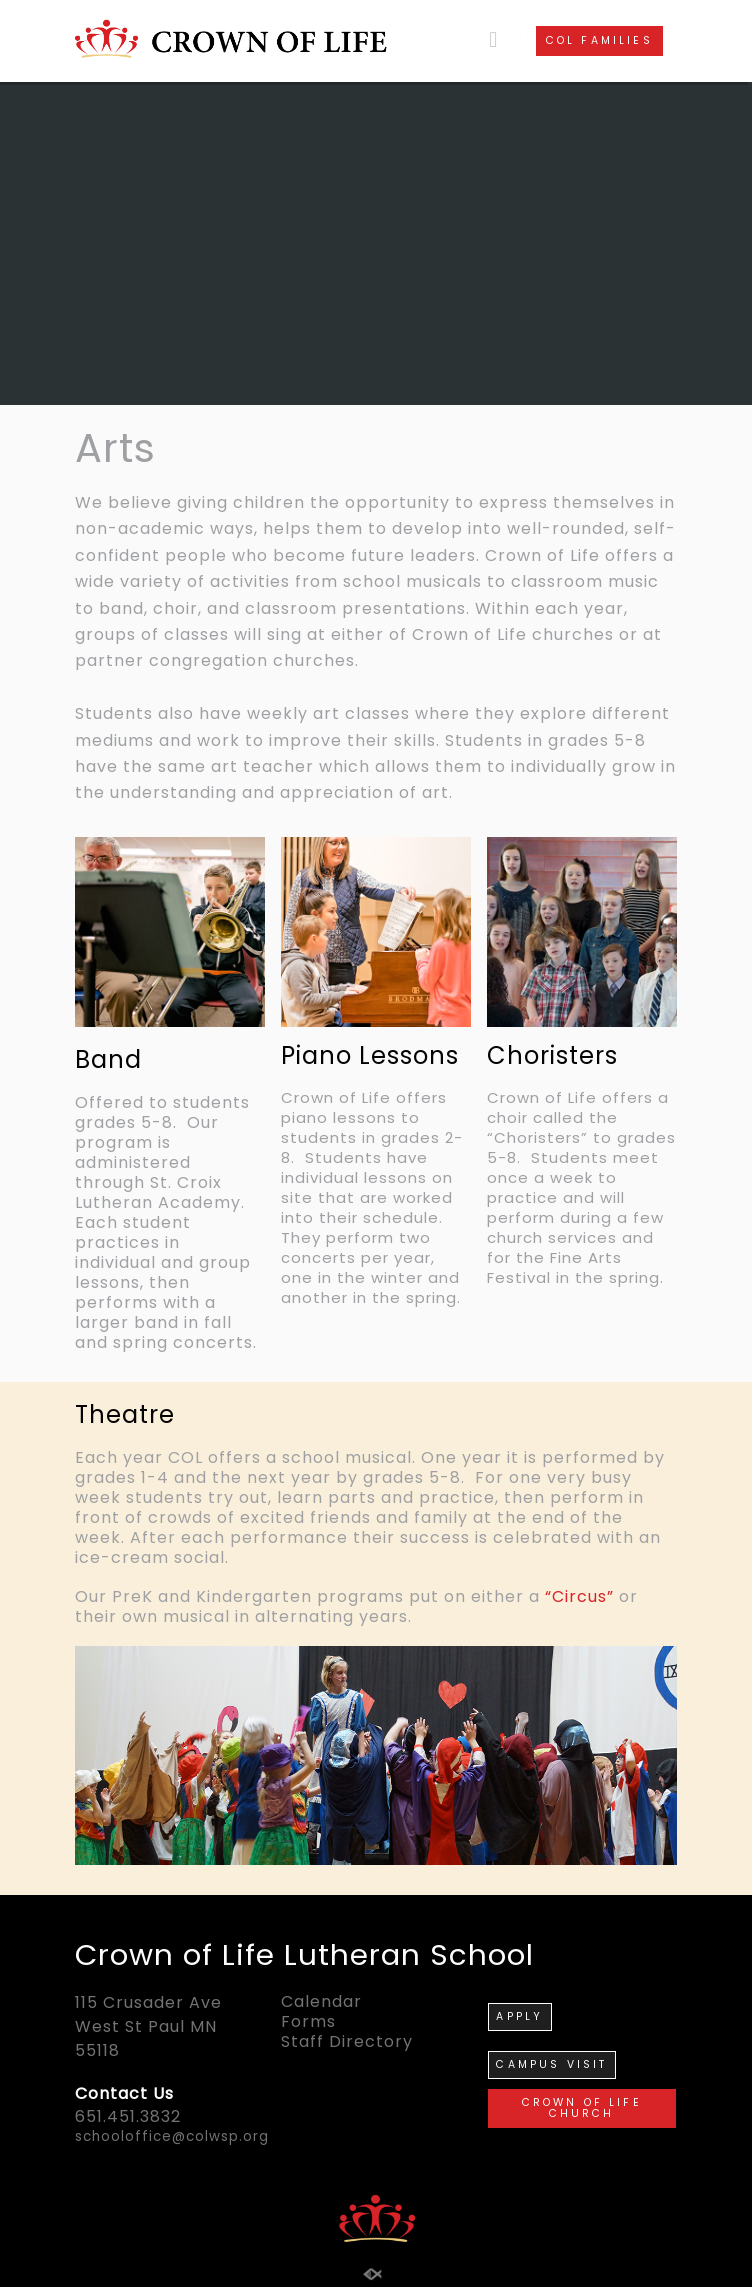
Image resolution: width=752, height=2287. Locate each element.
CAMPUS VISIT (551, 2064)
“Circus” (579, 1596)
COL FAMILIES (599, 40)
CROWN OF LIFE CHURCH (582, 2108)
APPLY (519, 2016)
